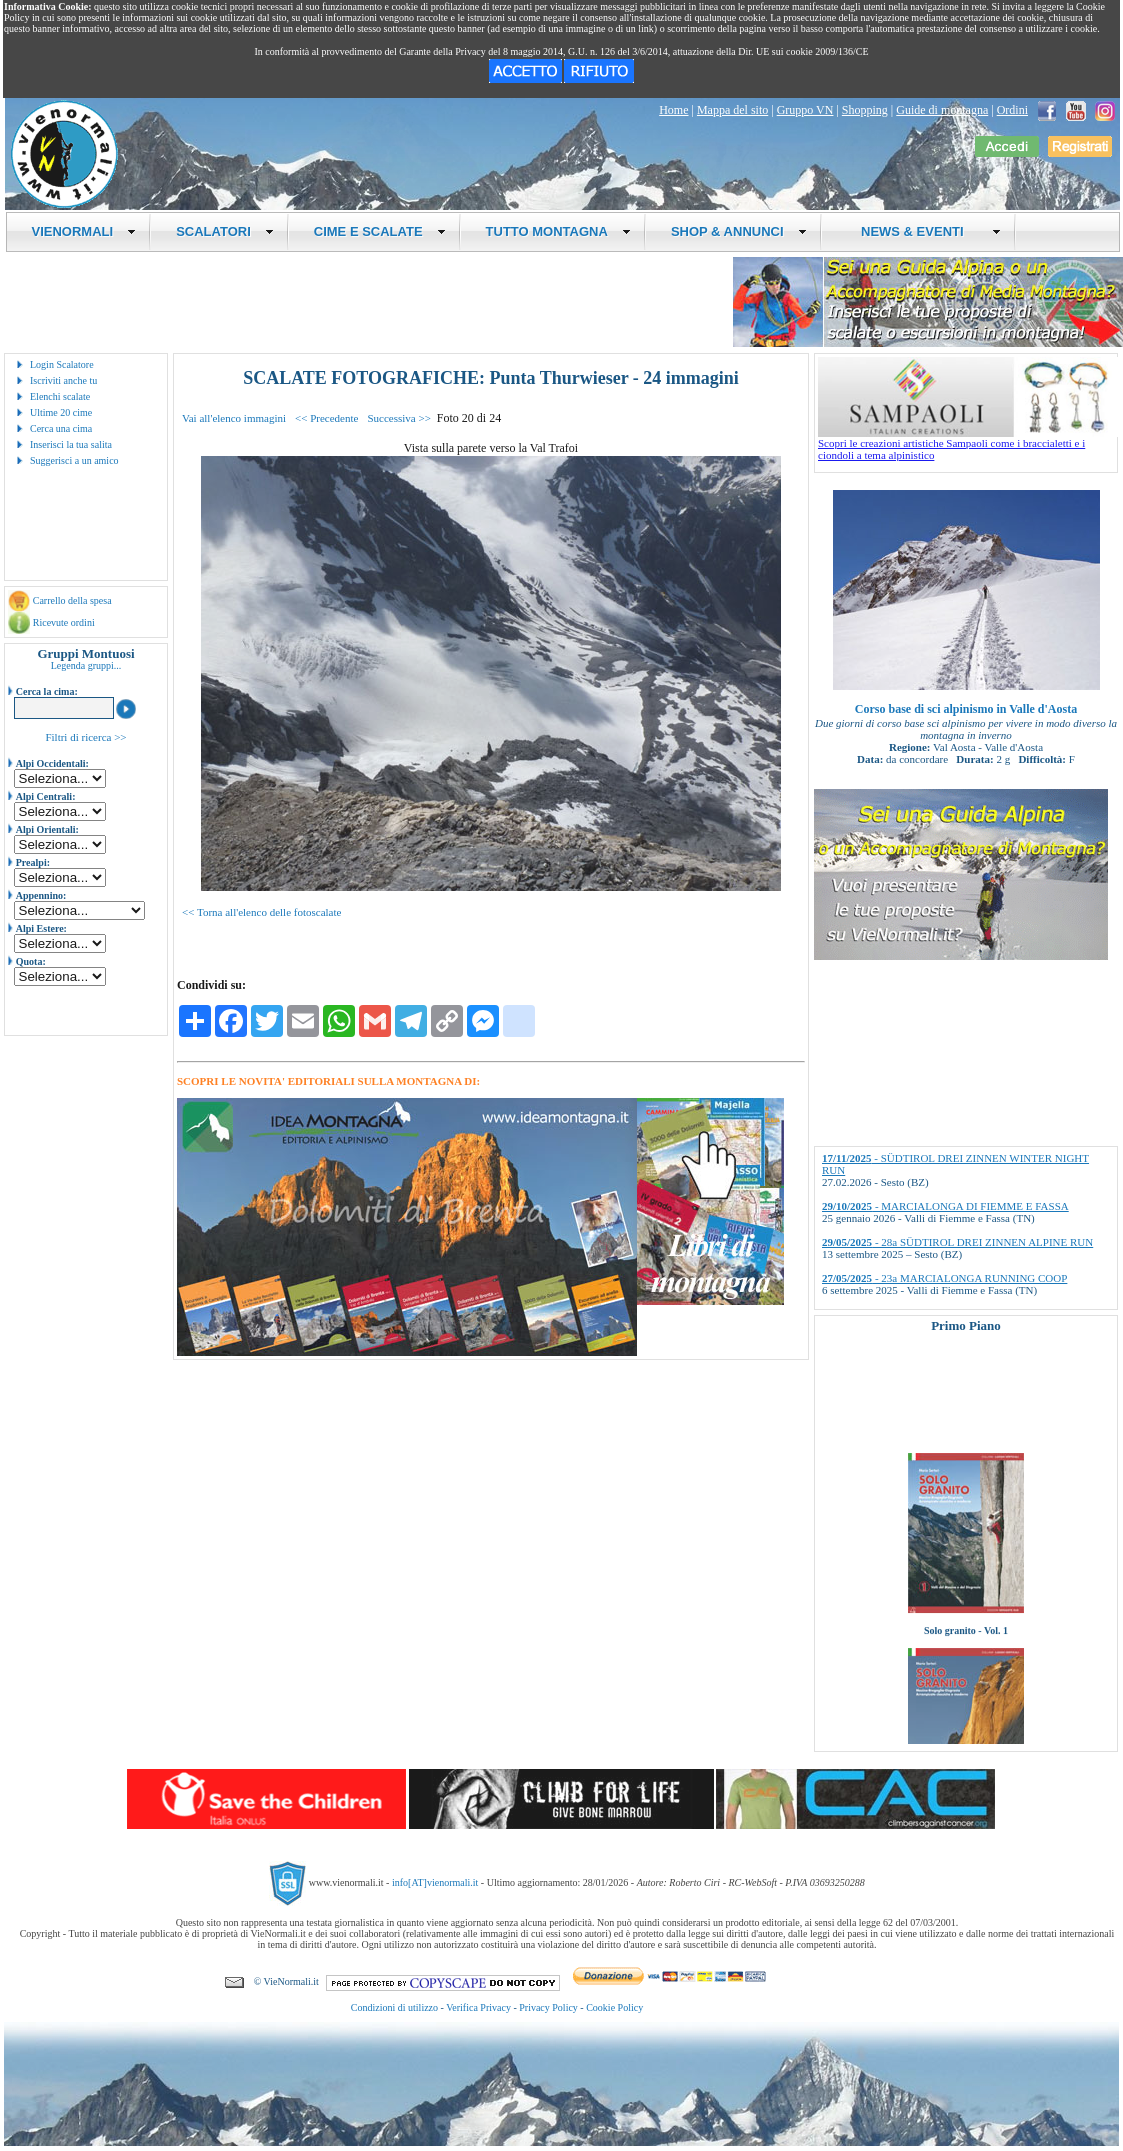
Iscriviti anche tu (63, 380)
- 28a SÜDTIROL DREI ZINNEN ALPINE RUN (957, 1242)
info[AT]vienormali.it (435, 1882)
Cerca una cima (61, 428)
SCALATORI (225, 231)
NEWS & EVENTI (924, 231)
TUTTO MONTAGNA (558, 231)
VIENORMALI (84, 231)
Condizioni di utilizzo (394, 2007)
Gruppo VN (805, 110)
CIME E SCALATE (380, 231)
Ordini (1012, 110)
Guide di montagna (942, 110)
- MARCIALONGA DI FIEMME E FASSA (945, 1206)
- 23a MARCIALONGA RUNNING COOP (944, 1278)
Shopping (865, 110)
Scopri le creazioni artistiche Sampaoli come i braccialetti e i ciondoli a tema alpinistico (968, 444)
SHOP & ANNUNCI (739, 231)
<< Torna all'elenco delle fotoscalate (261, 912)
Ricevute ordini (64, 622)
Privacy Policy (548, 2007)
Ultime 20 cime (61, 412)
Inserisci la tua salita (71, 444)
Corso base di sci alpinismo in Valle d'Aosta (966, 709)
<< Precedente (326, 418)
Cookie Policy (614, 2007)
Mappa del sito (732, 110)
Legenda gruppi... (86, 665)
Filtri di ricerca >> (85, 737)
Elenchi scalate (60, 396)
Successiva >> (398, 418)
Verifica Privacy (478, 2007)
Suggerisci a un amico (74, 460)
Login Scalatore (62, 364)
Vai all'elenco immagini (234, 418)
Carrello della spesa (72, 600)
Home (673, 110)
